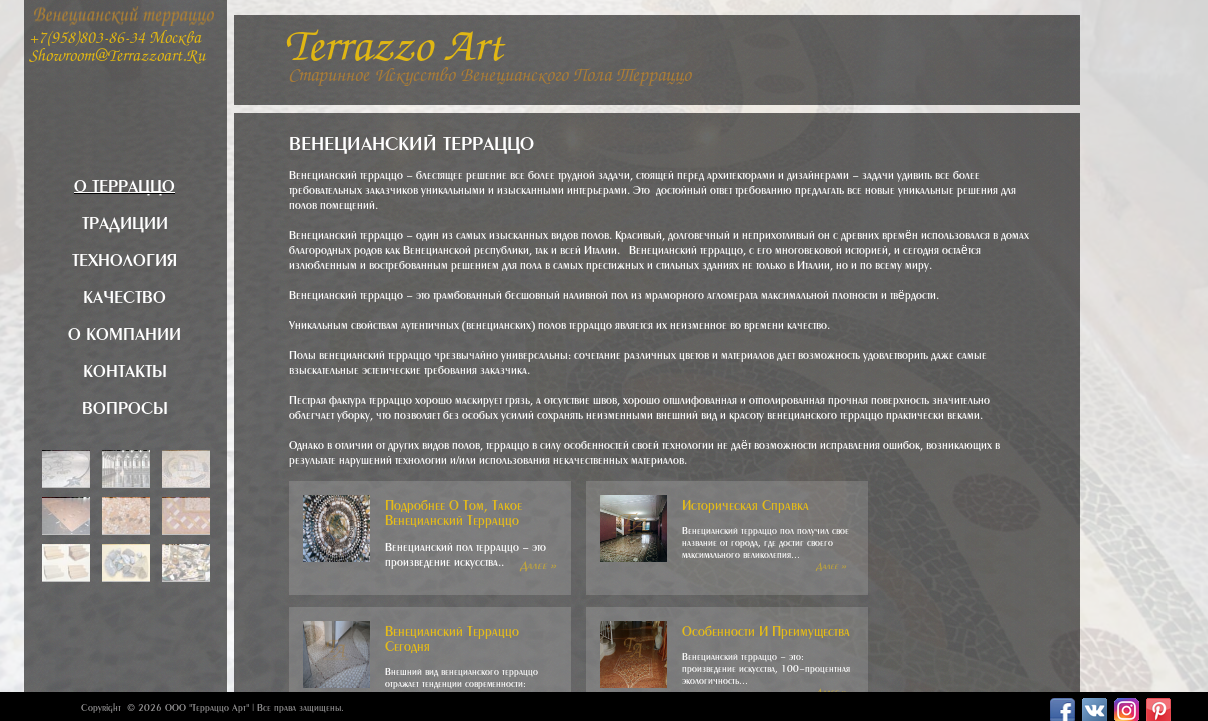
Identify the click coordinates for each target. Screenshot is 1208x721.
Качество (124, 294)
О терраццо (124, 183)
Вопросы (125, 405)
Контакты (125, 368)
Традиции (125, 220)
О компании (124, 331)
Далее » (538, 563)
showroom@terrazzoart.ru (117, 57)
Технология (124, 257)
